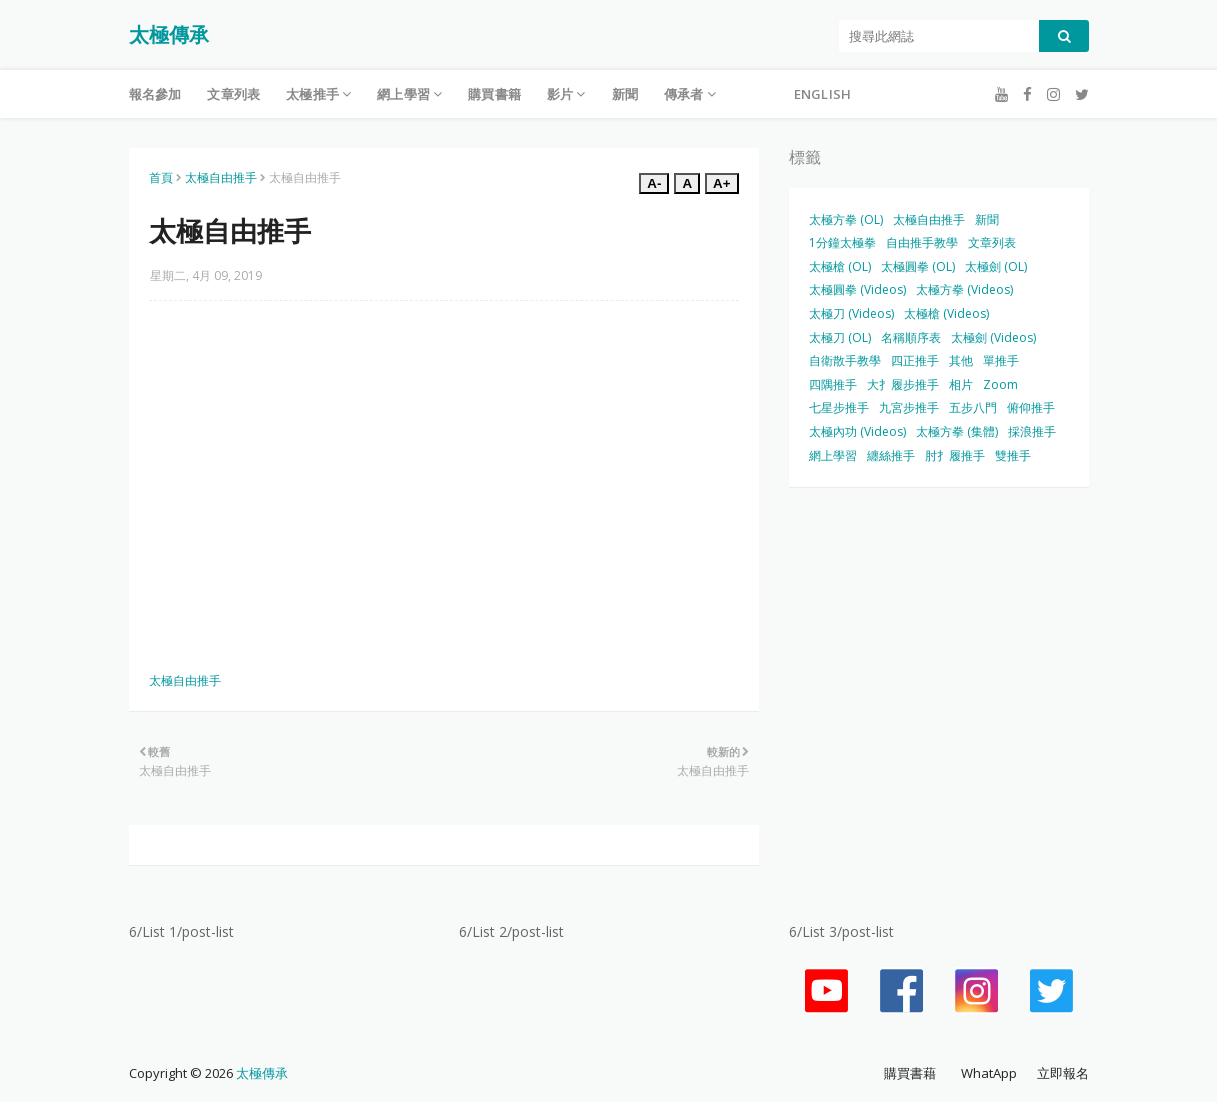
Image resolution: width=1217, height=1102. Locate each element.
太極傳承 (169, 34)
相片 (961, 384)
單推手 (1001, 360)
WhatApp (989, 1073)
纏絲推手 (891, 455)
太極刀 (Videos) (851, 313)
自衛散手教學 (845, 360)
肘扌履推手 (955, 455)
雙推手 (1013, 455)
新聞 (987, 219)
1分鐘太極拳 (842, 242)
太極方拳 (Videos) (964, 289)
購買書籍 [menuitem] (494, 94)
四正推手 (915, 360)
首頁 (161, 177)
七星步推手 (839, 407)
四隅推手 (833, 384)
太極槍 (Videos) (946, 313)
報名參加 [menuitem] (155, 94)
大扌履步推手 (903, 384)
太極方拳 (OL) (846, 219)
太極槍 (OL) (840, 266)
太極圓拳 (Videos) (857, 289)
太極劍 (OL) (996, 266)
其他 (961, 360)
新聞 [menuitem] (625, 94)
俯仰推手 (1031, 407)
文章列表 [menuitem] (233, 94)
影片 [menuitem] (560, 94)
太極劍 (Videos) (993, 337)
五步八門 (973, 407)
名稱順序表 (911, 337)
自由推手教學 (922, 242)
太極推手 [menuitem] (312, 94)
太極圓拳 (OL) (918, 266)
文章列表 (992, 242)
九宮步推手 (909, 407)
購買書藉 (910, 1073)
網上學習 (833, 455)
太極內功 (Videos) (857, 431)
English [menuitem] (822, 94)
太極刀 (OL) (840, 337)
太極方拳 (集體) (957, 431)
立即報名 (1063, 1073)
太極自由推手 (221, 177)
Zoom (1000, 384)
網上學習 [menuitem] (403, 94)
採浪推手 (1032, 431)
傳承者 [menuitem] (684, 94)
